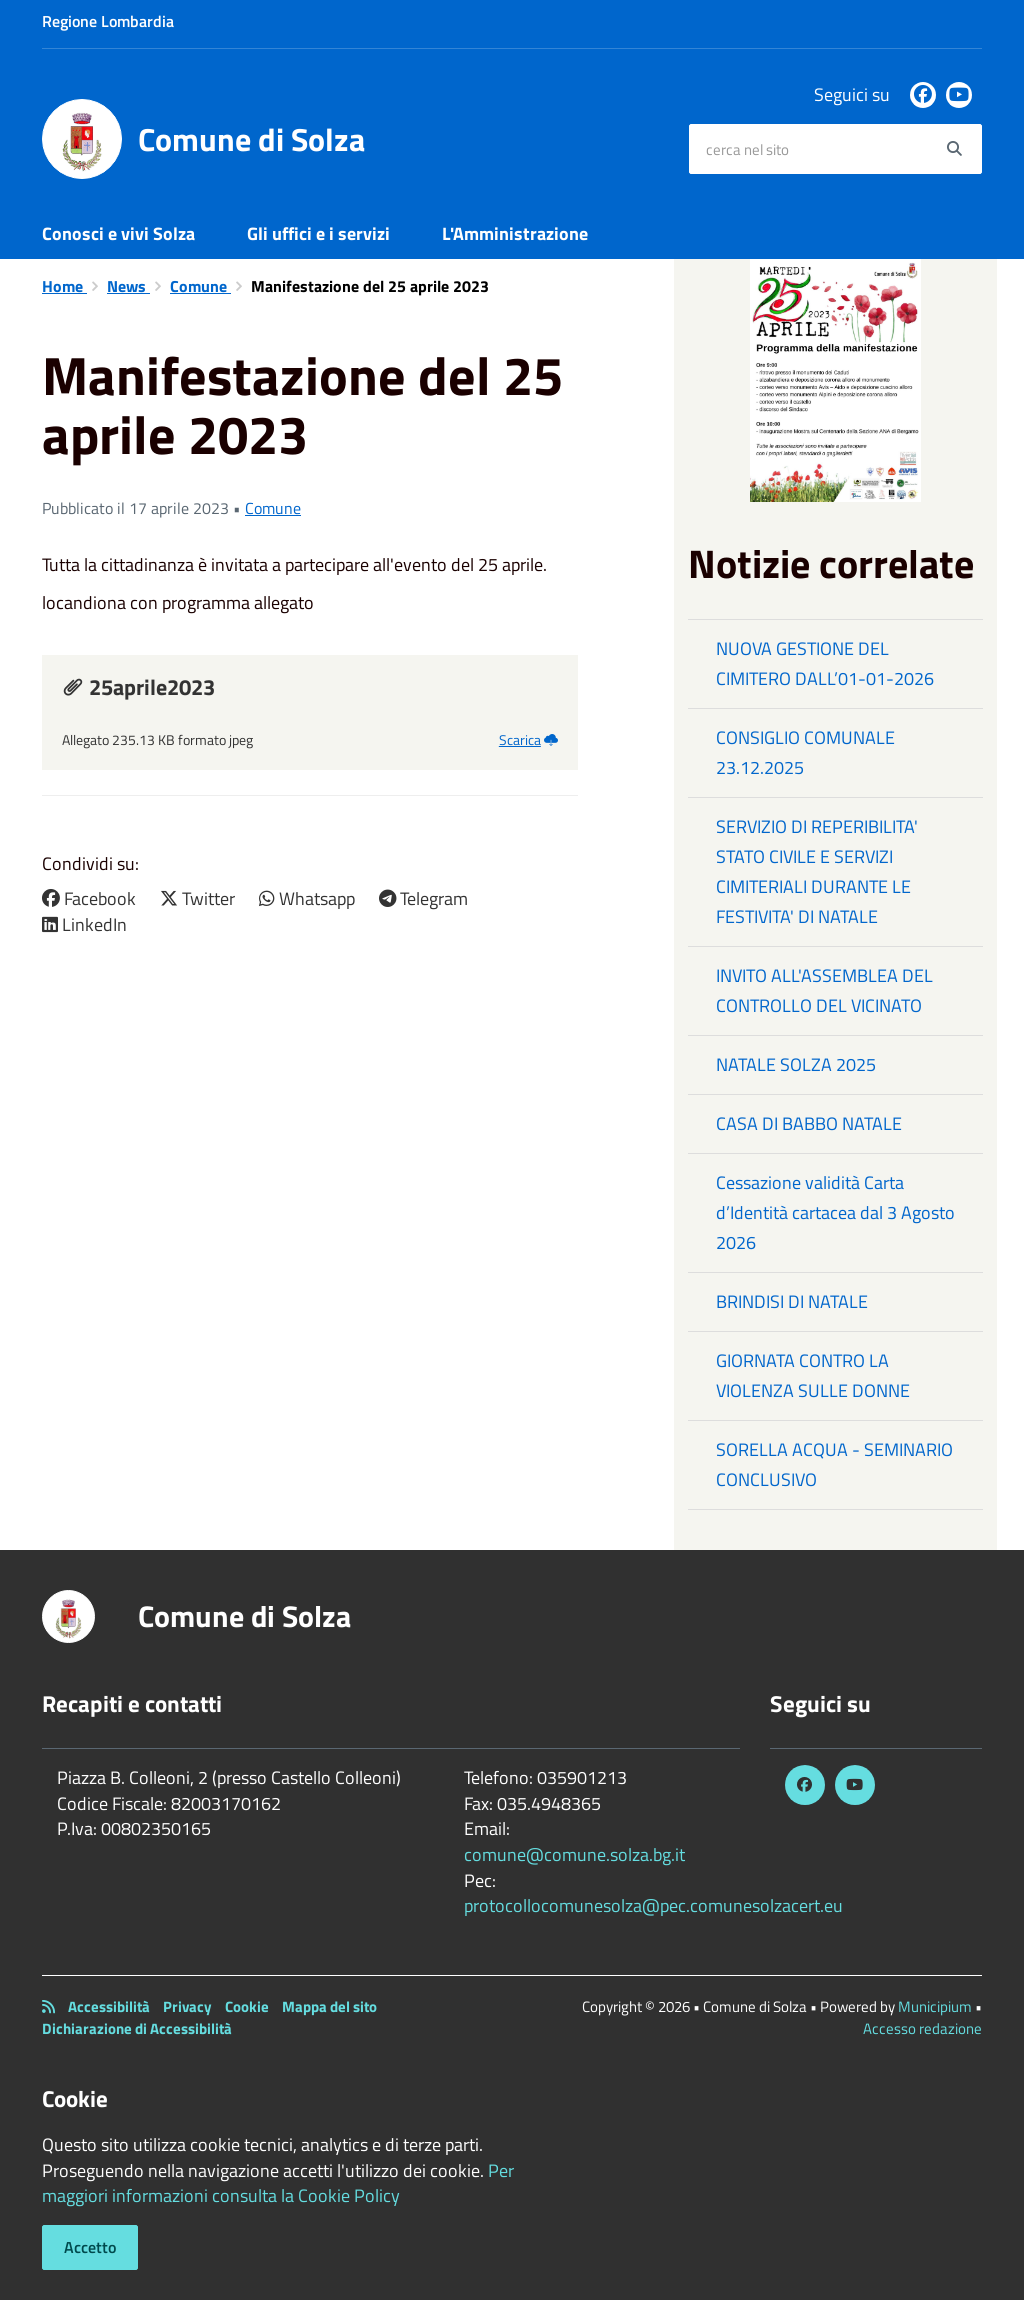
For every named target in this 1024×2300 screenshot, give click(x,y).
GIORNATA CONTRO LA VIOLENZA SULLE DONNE (813, 1375)
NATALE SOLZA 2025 (796, 1064)
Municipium (935, 2006)
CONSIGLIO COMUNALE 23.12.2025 (805, 752)
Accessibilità (109, 2006)
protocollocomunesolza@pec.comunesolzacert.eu (653, 1905)
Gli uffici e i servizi (318, 233)
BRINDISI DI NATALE (792, 1301)
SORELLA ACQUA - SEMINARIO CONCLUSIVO (834, 1464)
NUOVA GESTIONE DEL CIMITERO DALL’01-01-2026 (825, 663)
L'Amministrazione (515, 233)
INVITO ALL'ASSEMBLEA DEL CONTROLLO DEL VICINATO (824, 990)
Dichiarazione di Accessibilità (137, 2028)
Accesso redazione (922, 2028)
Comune (200, 286)
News (128, 286)
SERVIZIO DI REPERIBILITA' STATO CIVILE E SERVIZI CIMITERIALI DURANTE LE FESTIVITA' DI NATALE (817, 871)
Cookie (247, 2006)
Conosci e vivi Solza (118, 233)
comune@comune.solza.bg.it (574, 1854)
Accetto (90, 2247)
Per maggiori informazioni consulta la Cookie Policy (278, 2183)
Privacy (187, 2006)
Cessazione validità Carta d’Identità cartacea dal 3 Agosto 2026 (835, 1212)
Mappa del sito (329, 2006)
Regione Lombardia (108, 21)
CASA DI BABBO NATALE (809, 1123)
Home (64, 286)
